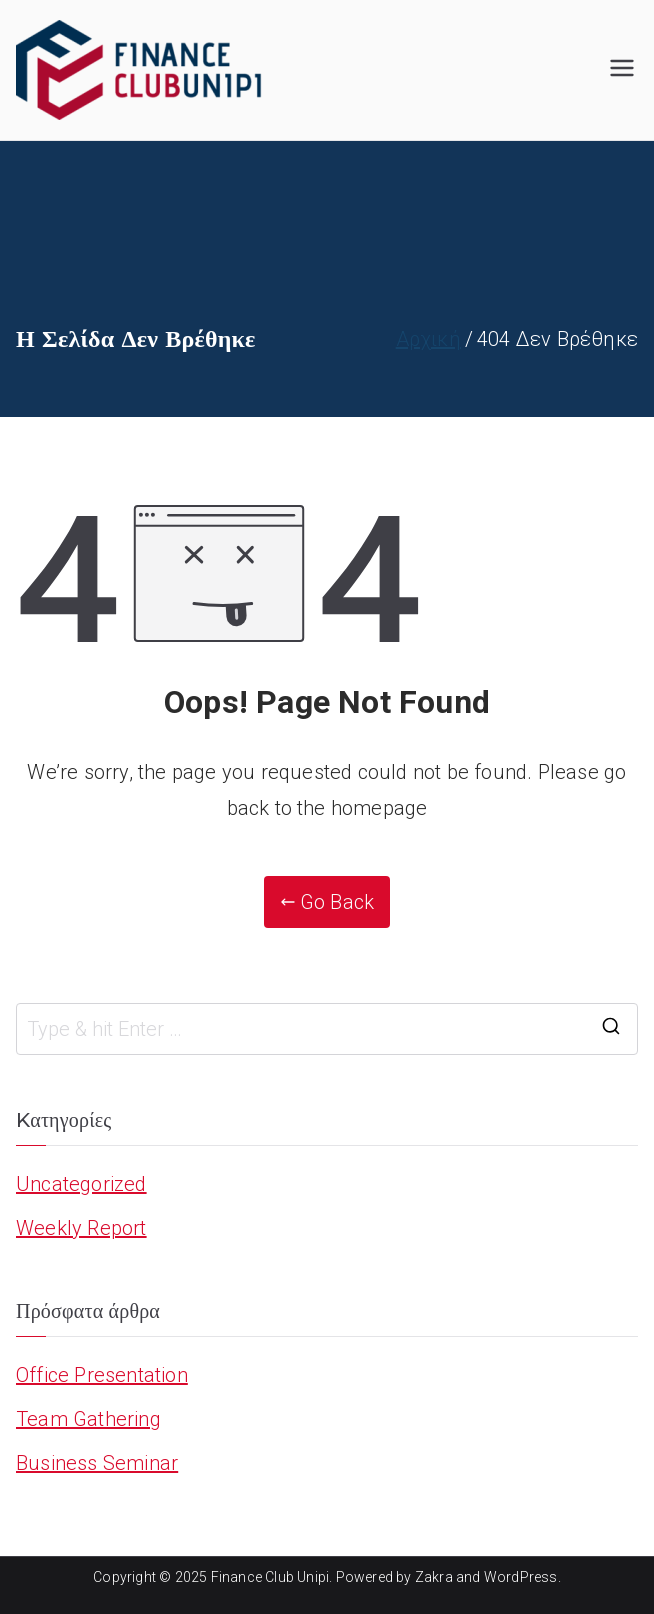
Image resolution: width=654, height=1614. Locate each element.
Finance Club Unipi (270, 1577)
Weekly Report (81, 1228)
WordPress (521, 1577)
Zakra (434, 1577)
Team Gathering (88, 1419)
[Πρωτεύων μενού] (622, 70)
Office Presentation (102, 1375)
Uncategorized (81, 1184)
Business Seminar (97, 1463)
